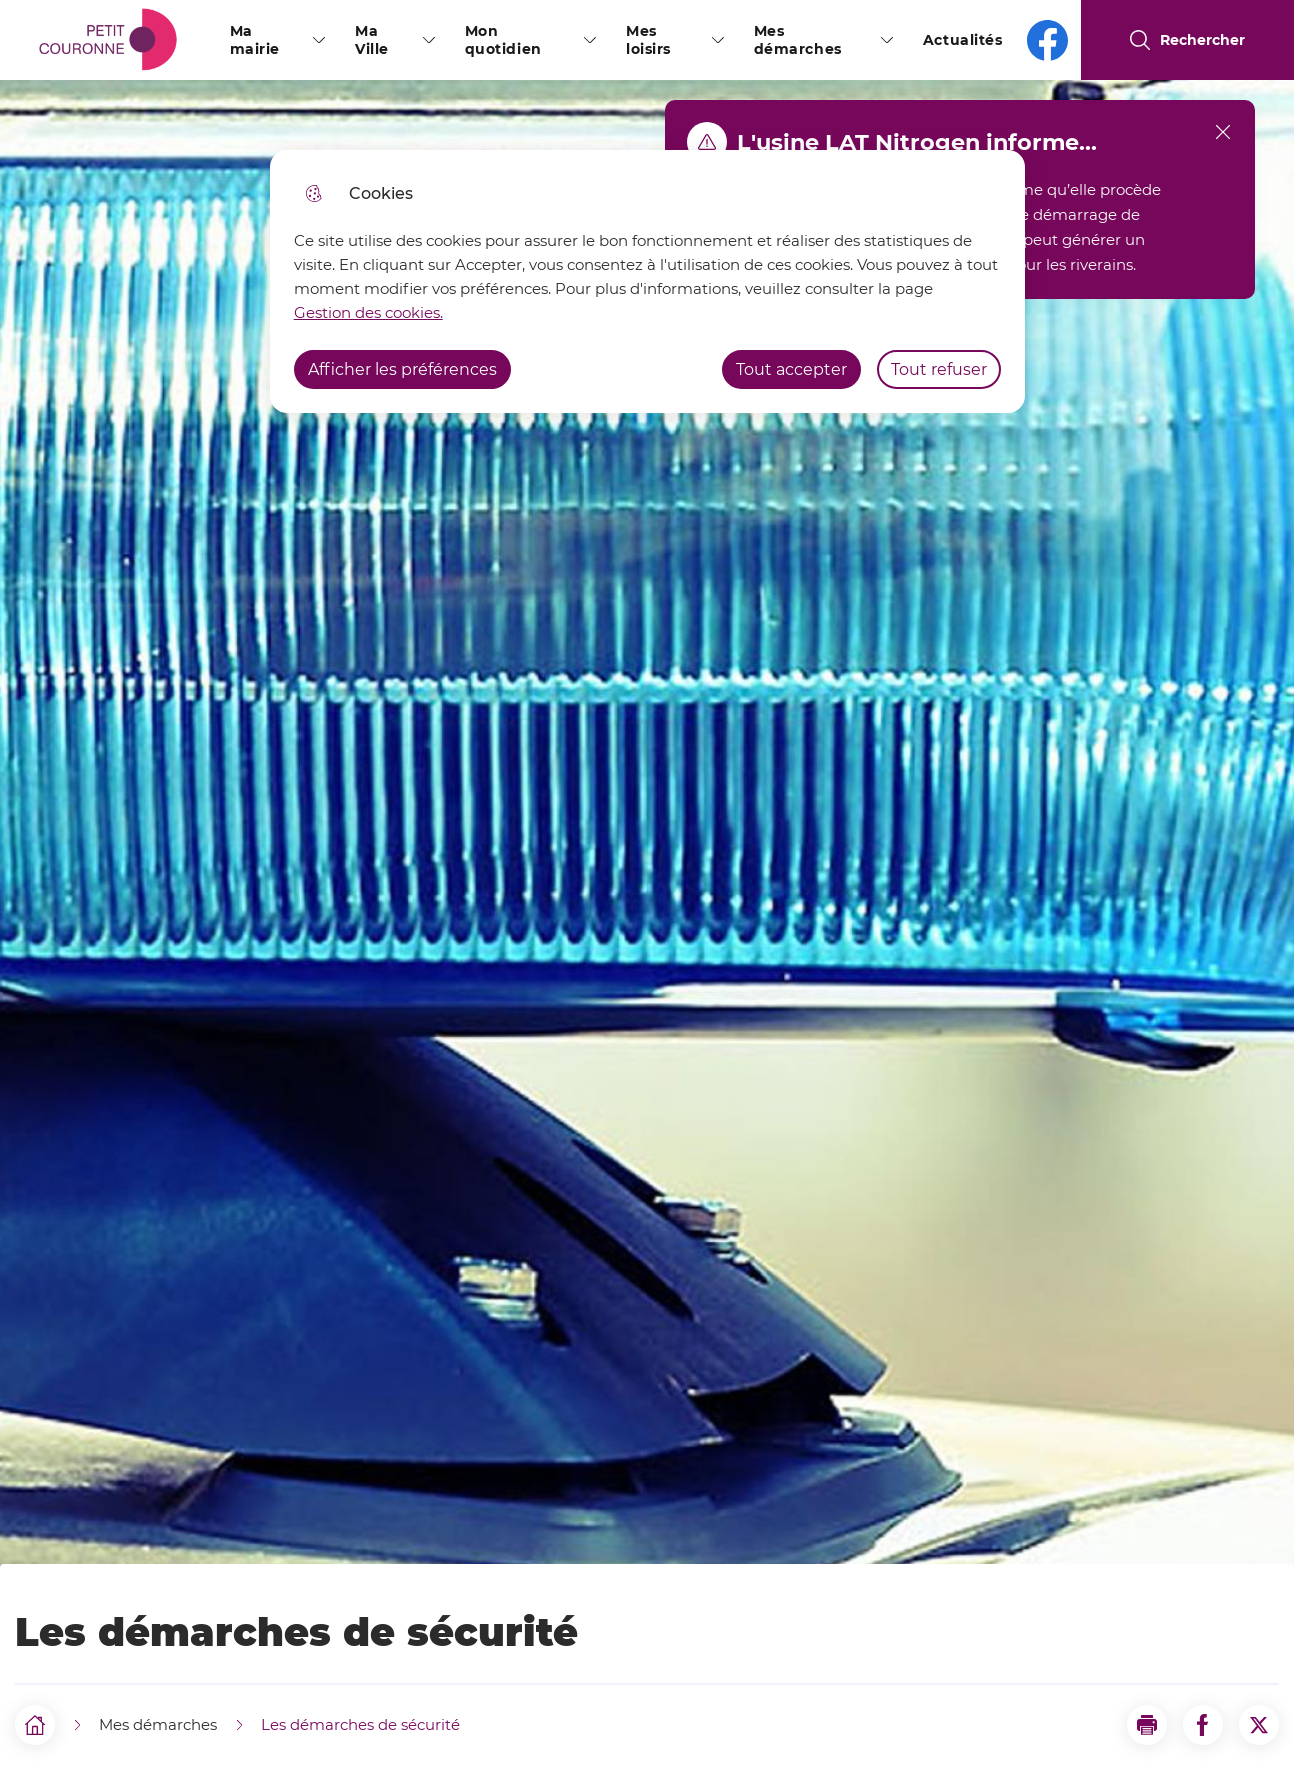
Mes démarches (798, 40)
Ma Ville (372, 40)
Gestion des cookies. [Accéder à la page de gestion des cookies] (368, 312)
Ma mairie (255, 40)
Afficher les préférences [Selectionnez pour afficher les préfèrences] (402, 369)
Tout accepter (791, 369)
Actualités (963, 40)
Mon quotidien (503, 40)
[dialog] (647, 281)
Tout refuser (939, 369)
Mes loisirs (648, 40)
